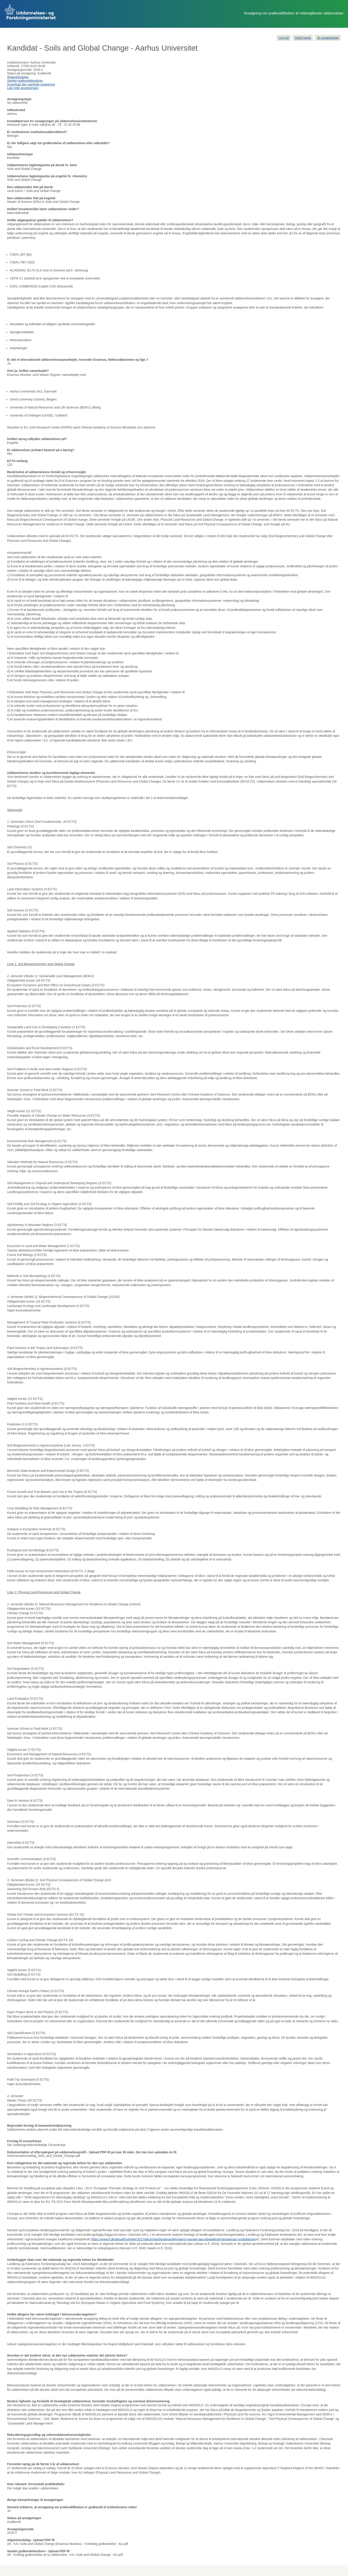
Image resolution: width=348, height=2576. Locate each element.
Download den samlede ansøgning (31, 84)
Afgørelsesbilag (18, 77)
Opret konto (303, 38)
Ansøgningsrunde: (19, 70)
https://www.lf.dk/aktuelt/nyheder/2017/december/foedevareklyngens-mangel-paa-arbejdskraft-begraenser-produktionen (174, 2239)
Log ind (284, 38)
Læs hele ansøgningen (23, 88)
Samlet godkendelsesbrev (25, 80)
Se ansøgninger (328, 38)
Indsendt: (13, 66)
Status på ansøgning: (21, 73)
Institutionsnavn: (18, 62)
